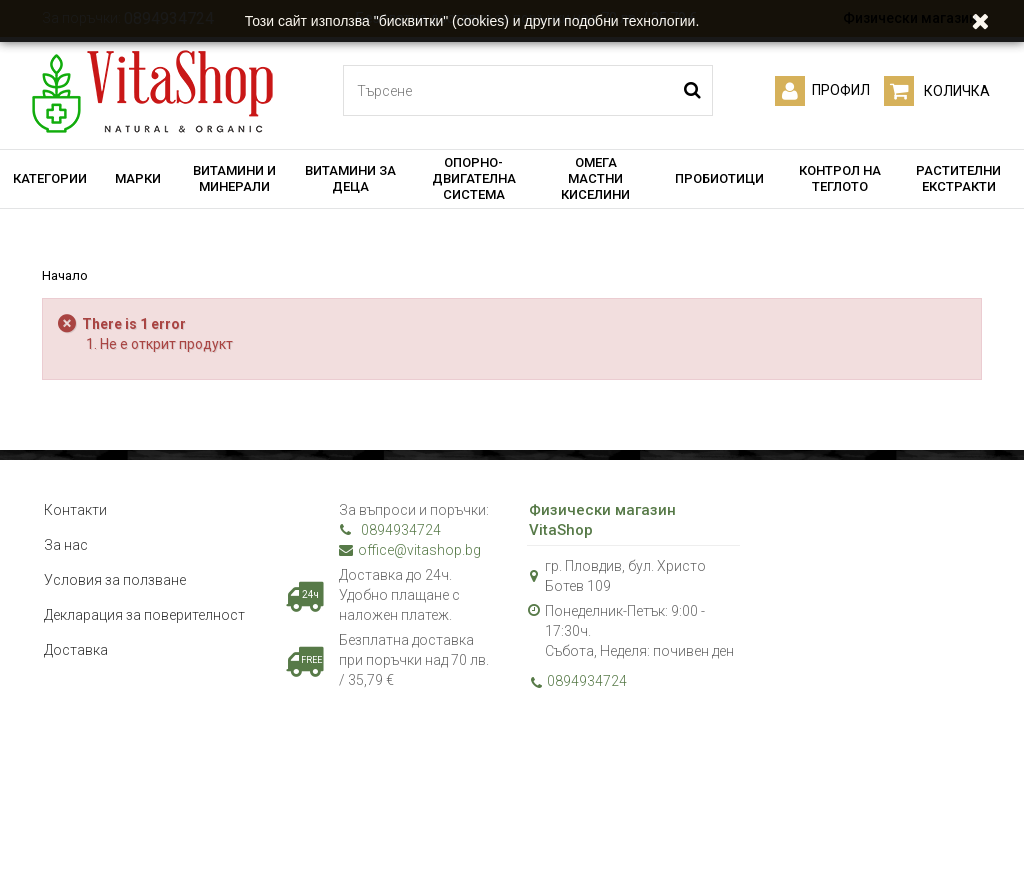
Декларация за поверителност (144, 615)
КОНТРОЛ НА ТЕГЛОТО (840, 178)
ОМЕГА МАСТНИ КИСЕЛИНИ (595, 178)
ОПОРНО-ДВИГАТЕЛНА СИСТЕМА (474, 178)
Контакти (75, 510)
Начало (65, 275)
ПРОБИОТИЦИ (719, 178)
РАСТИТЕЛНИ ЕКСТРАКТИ (958, 178)
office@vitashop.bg (410, 550)
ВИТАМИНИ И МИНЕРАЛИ (234, 178)
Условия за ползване (115, 580)
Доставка (76, 650)
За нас (66, 545)
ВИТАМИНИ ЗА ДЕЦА (350, 178)
